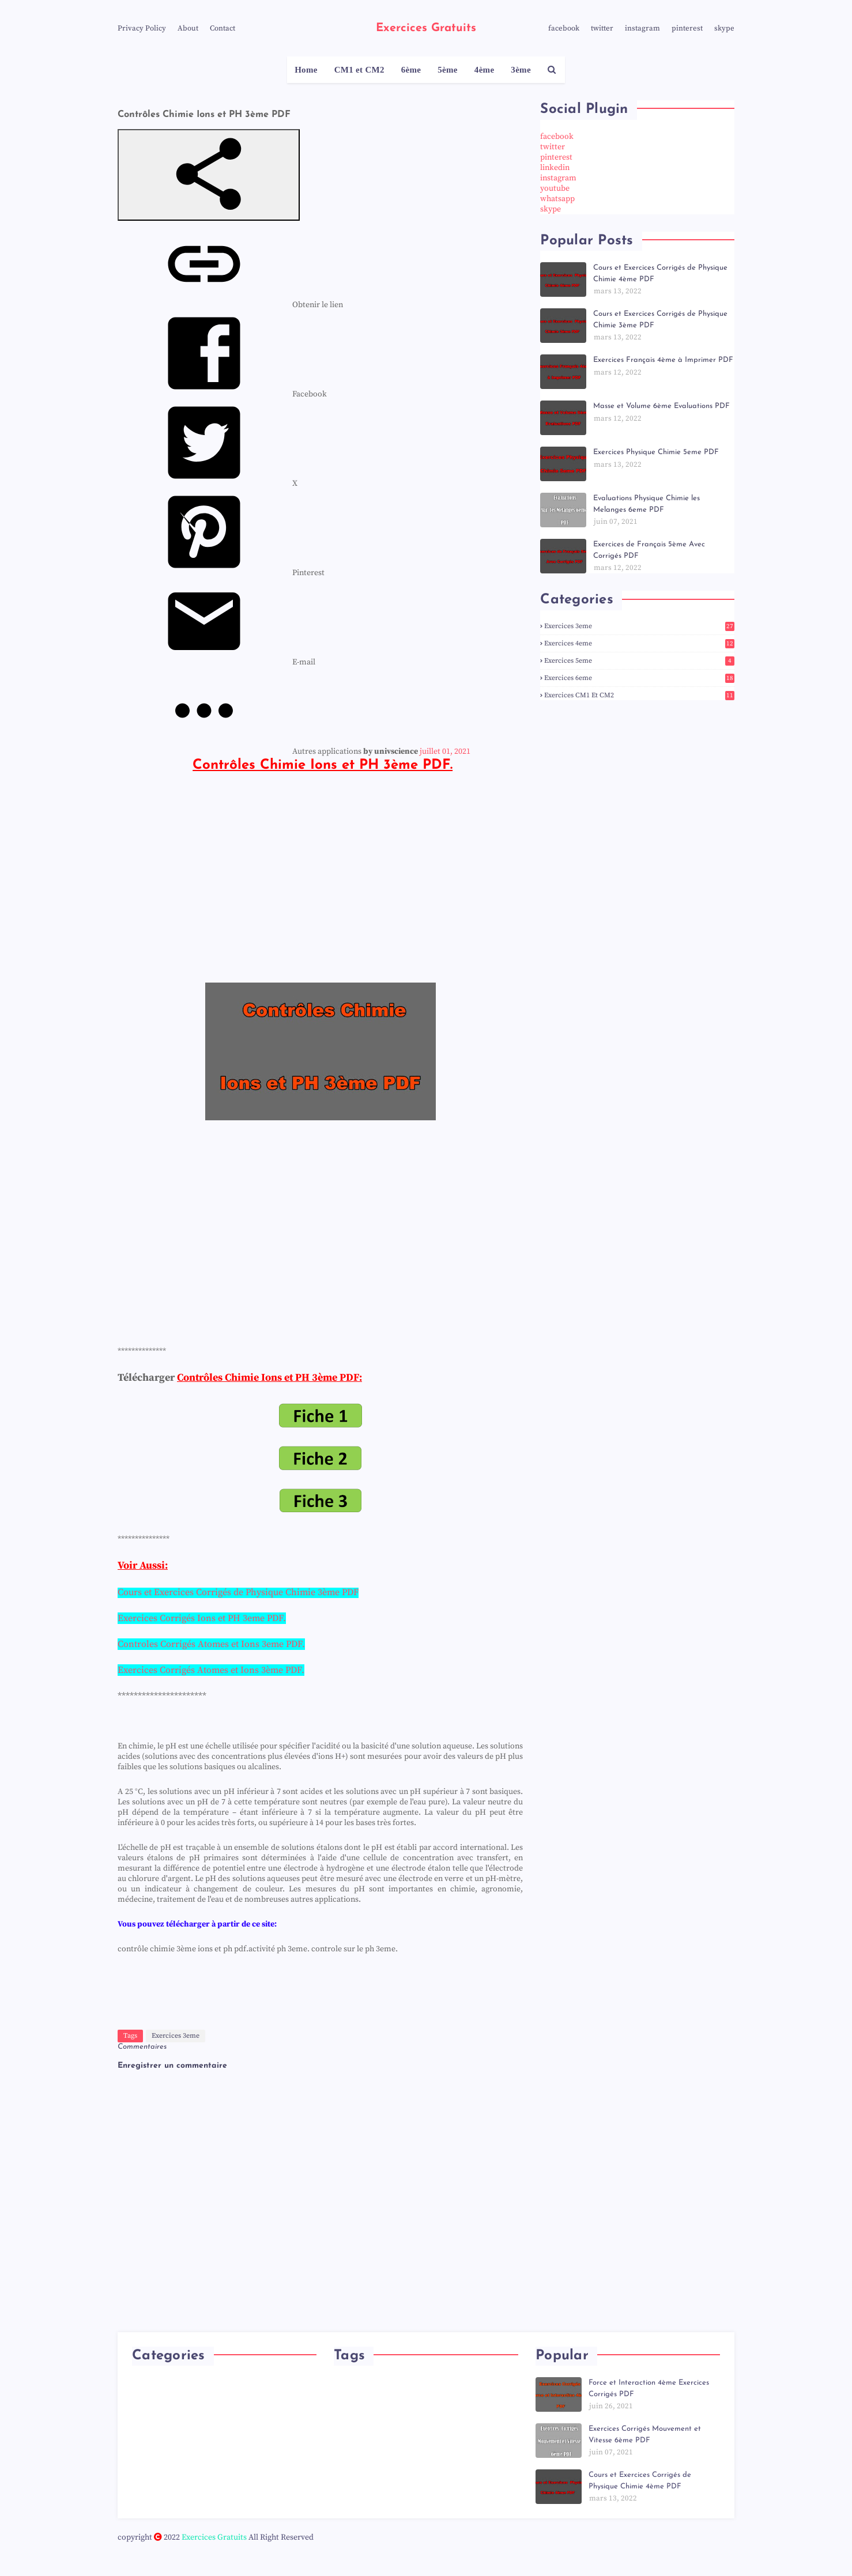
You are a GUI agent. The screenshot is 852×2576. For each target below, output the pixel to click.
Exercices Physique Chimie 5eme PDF (656, 452)
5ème (448, 69)
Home (306, 69)
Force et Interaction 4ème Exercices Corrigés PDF (649, 2388)
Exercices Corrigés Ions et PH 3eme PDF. (202, 1618)
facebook (563, 28)
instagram (642, 28)
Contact (222, 28)
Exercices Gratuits (426, 28)
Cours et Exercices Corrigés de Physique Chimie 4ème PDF (660, 273)
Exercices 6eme (639, 678)
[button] (209, 175)
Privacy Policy (142, 28)
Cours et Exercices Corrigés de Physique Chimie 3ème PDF (660, 319)
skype (724, 28)
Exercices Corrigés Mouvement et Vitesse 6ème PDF (645, 2434)
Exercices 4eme (639, 643)
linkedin (555, 168)
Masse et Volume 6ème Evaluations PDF (661, 406)
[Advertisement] (320, 891)
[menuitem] (230, 305)
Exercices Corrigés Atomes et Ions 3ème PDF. (211, 1670)
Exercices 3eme (175, 2035)
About (188, 28)
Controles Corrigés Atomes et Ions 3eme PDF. (211, 1644)
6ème (411, 69)
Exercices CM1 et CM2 (639, 695)
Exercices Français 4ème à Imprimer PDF (663, 360)
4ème (484, 69)
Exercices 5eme (639, 660)
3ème (521, 69)
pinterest (687, 28)
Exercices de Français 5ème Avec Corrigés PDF (649, 550)
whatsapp (557, 199)
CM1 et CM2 (359, 69)
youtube (555, 188)
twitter (602, 28)
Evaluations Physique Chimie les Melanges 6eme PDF (646, 503)
